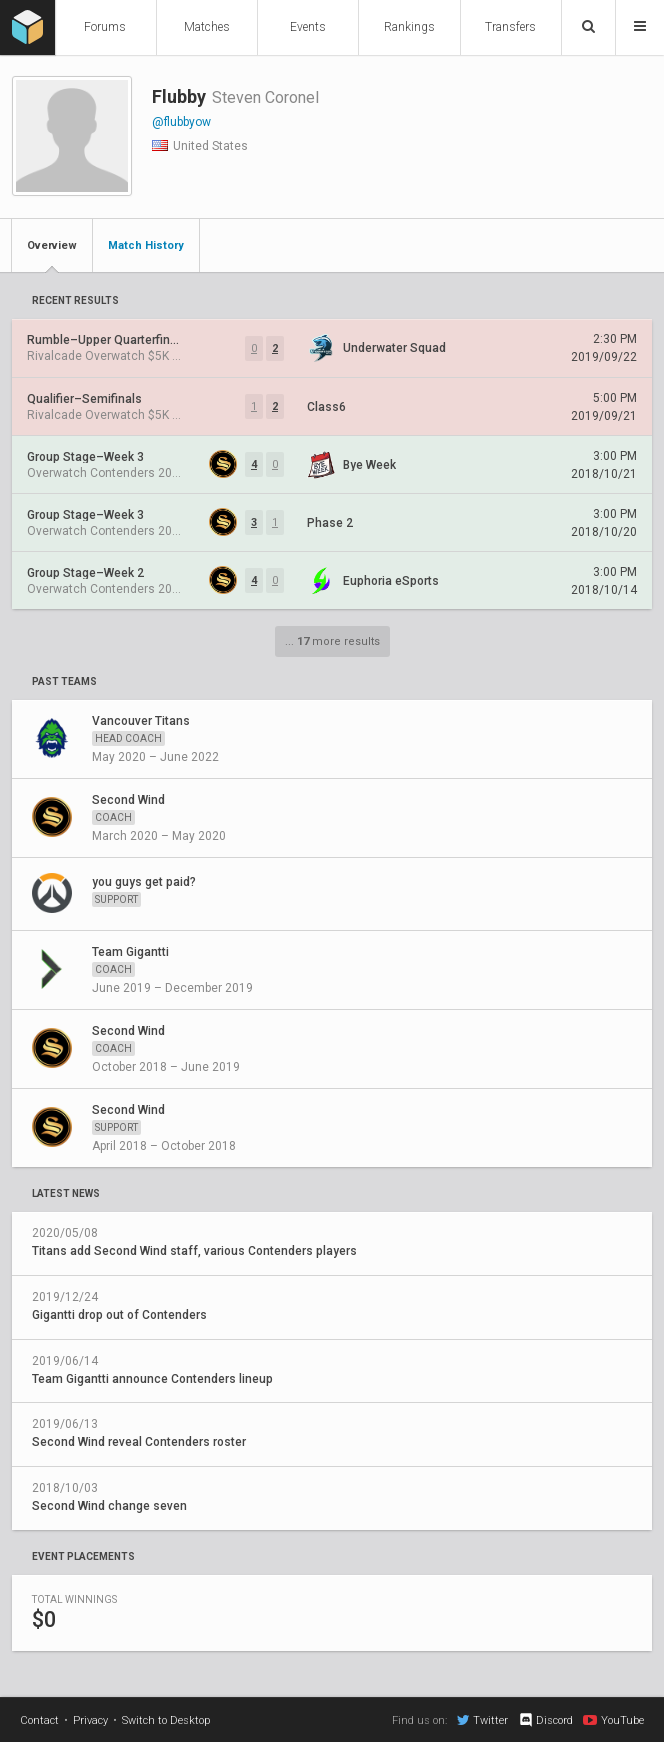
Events (308, 27)
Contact (39, 1720)
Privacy (90, 1720)
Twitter (482, 1720)
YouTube (613, 1720)
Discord (545, 1720)
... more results (332, 641)
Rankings (409, 27)
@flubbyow (181, 122)
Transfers (510, 27)
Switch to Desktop (166, 1720)
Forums (105, 27)
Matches (207, 27)
